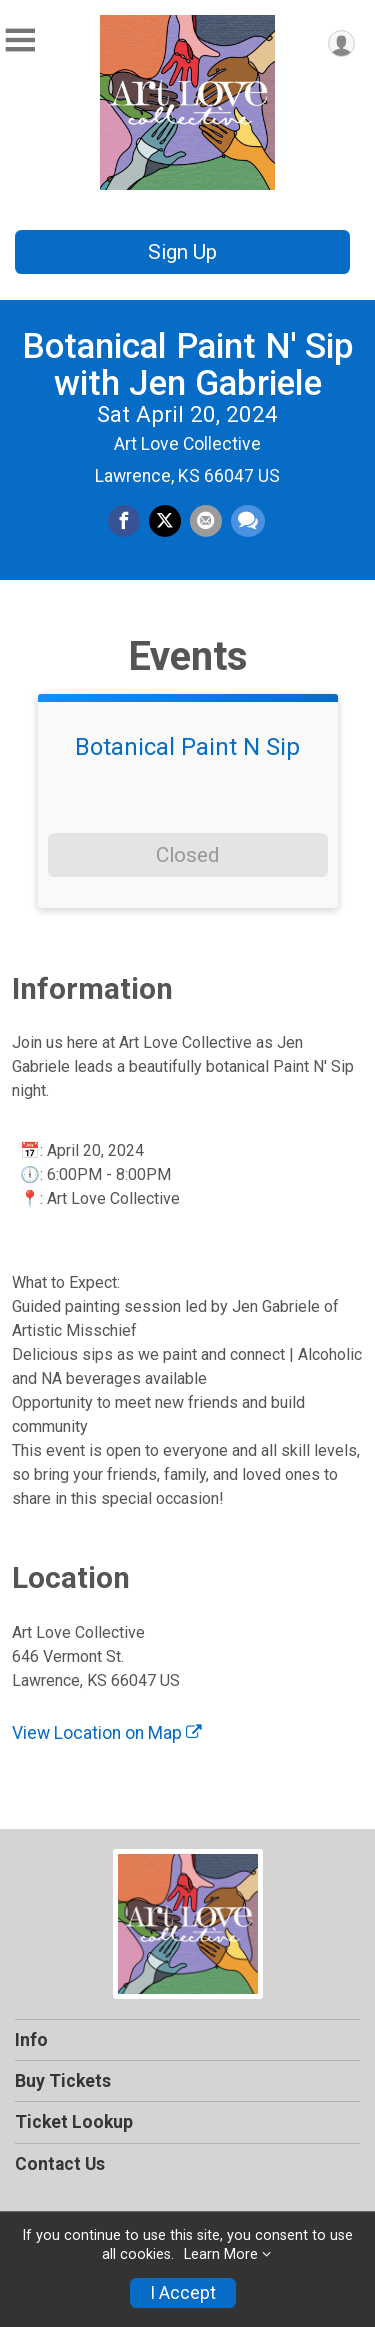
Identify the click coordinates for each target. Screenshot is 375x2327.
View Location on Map (107, 1733)
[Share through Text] (248, 521)
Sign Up (182, 252)
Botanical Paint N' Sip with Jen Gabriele (188, 364)
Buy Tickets (63, 2081)
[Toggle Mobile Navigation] (20, 40)
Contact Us (60, 2164)
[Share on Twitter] (165, 521)
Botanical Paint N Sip (187, 747)
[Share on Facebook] (124, 521)
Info (31, 2040)
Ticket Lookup (74, 2122)
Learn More (221, 2254)
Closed (187, 855)
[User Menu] (341, 43)
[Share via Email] (206, 521)
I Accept (183, 2293)
